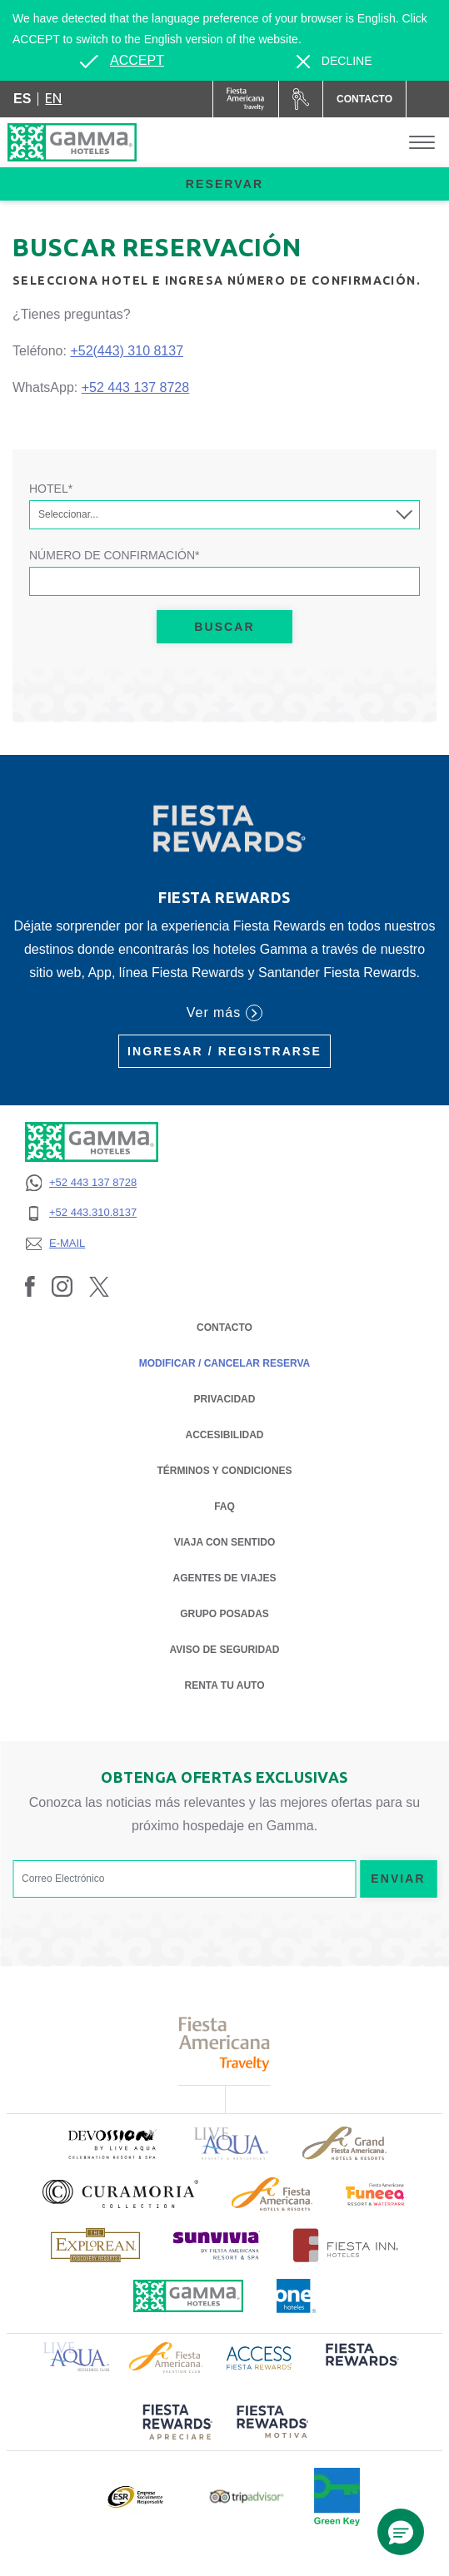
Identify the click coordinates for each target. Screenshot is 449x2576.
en (53, 98)
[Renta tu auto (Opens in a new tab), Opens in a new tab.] (300, 99)
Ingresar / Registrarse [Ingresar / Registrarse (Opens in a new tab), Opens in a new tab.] (224, 1051)
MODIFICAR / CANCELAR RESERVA (225, 1363)
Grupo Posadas (224, 1614)
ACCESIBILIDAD (224, 1435)
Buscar (224, 626)
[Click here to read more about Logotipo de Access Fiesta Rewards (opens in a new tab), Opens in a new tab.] (259, 2356)
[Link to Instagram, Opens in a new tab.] (62, 1286)
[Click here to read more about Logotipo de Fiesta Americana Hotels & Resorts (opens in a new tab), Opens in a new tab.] (272, 2194)
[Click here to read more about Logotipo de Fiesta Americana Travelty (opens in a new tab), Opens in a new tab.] (224, 2044)
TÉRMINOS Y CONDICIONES (224, 1471)
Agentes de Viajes (224, 1577)
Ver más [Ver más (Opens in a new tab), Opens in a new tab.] (224, 1013)
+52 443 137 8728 (135, 387)
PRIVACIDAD (225, 1398)
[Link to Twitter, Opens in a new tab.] (99, 1286)
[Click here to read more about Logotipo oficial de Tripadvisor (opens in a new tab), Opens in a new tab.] (246, 2496)
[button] (400, 2532)
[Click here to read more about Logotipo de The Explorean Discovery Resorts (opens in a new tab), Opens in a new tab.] (95, 2245)
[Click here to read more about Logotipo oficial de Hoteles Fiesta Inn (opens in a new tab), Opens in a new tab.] (346, 2245)
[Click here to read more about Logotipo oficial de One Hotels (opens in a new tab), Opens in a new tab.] (297, 2296)
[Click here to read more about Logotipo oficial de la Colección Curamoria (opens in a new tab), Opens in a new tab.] (120, 2194)
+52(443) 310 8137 (126, 351)
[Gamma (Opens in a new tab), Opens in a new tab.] (246, 99)
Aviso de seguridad (225, 1648)
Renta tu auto (225, 1684)
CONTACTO (224, 1327)
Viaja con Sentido (225, 1542)
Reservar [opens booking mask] (224, 184)
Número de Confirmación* (114, 555)
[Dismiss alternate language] (334, 61)
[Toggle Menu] (422, 142)
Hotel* (50, 488)
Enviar (398, 1878)
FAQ (224, 1506)
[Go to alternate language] (121, 60)
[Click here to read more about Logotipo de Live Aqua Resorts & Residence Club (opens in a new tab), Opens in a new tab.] (76, 2355)
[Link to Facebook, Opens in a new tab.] (30, 1286)
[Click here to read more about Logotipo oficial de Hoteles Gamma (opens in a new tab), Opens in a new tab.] (188, 2296)
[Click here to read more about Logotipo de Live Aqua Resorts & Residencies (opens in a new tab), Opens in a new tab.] (231, 2144)
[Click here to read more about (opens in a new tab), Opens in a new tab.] (111, 2144)
